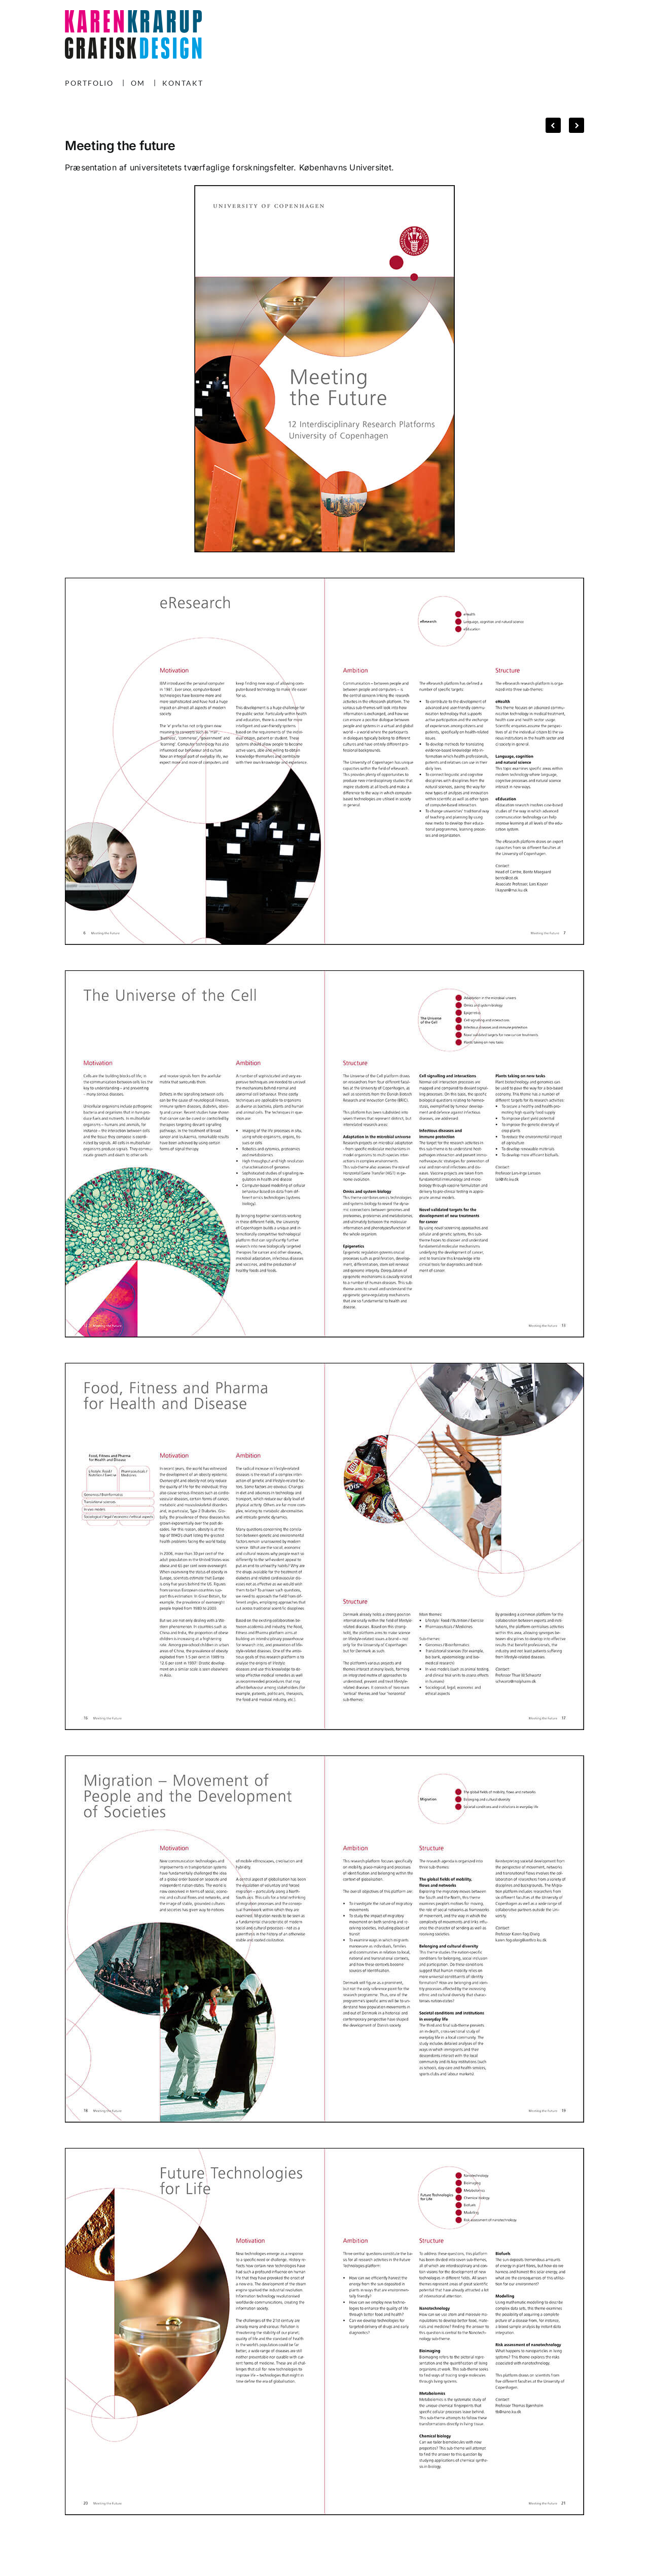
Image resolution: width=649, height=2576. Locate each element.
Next (572, 123)
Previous (553, 123)
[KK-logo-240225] (133, 14)
